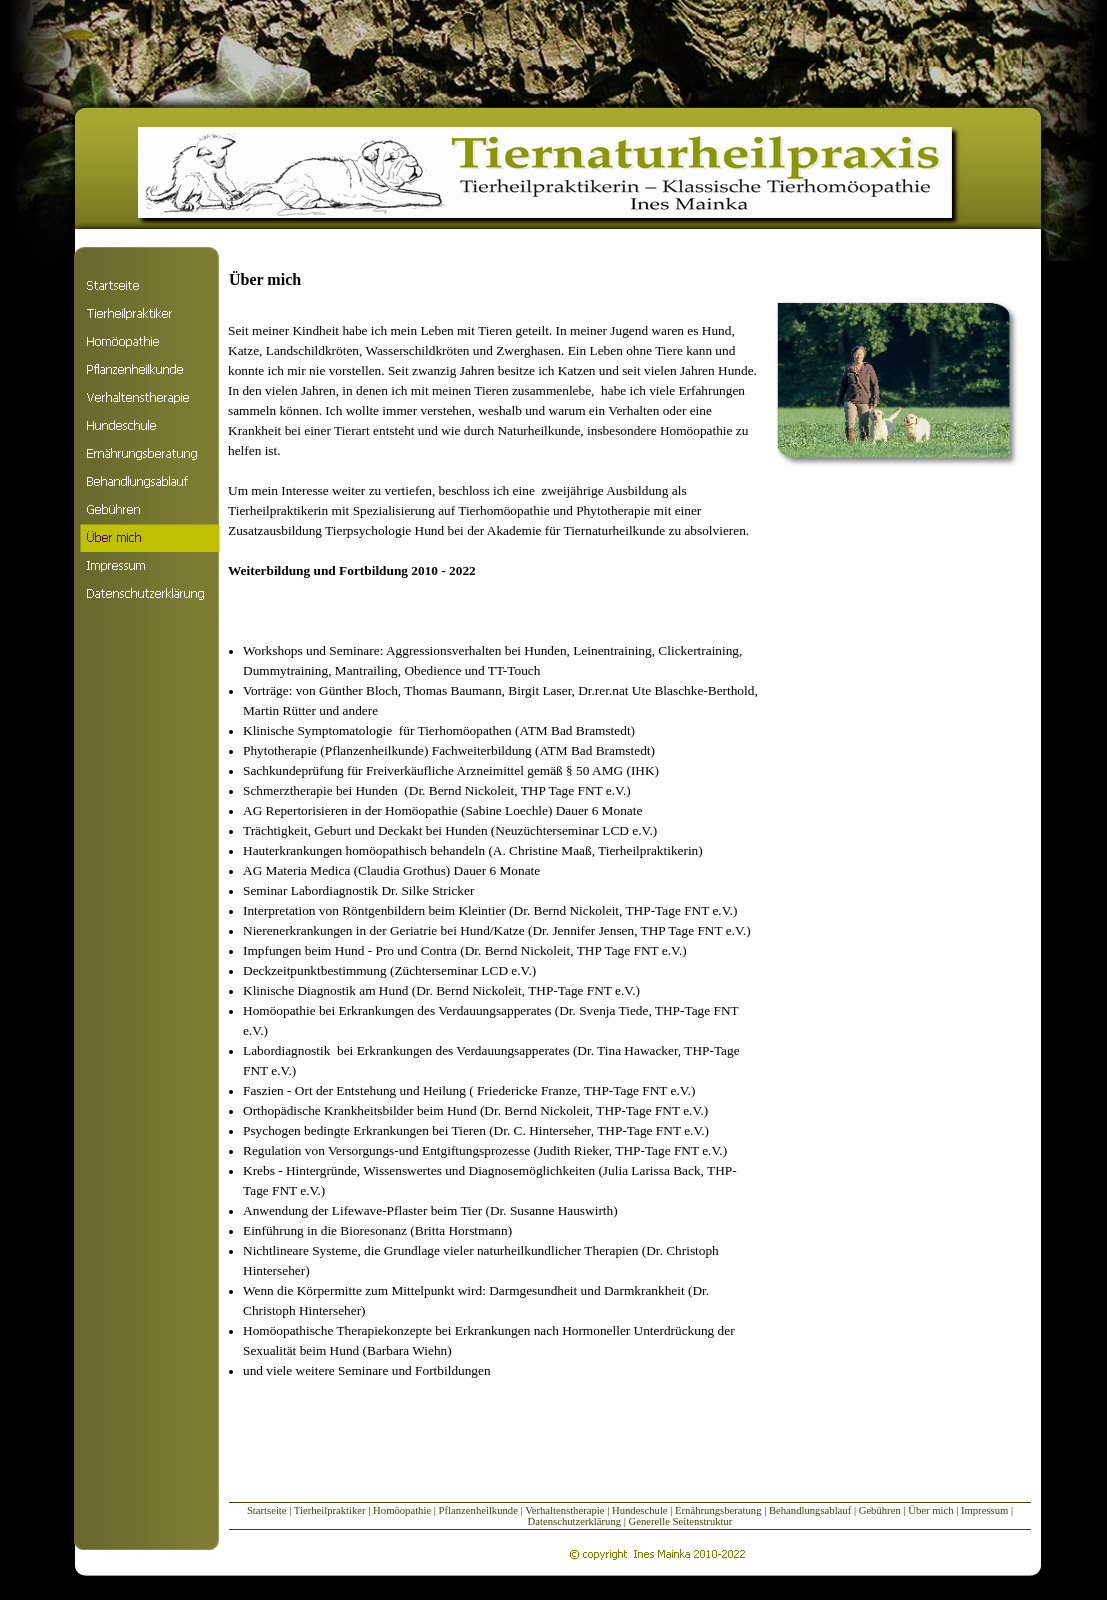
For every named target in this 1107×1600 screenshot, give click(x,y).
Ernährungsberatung (718, 1510)
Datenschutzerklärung (575, 1521)
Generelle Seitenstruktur (681, 1521)
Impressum (986, 1510)
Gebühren (881, 1510)
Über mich (930, 1510)
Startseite (267, 1510)
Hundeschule (640, 1510)
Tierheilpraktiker (330, 1510)
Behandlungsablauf (810, 1510)
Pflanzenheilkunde (478, 1510)
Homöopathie (402, 1510)
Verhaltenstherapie (564, 1510)
